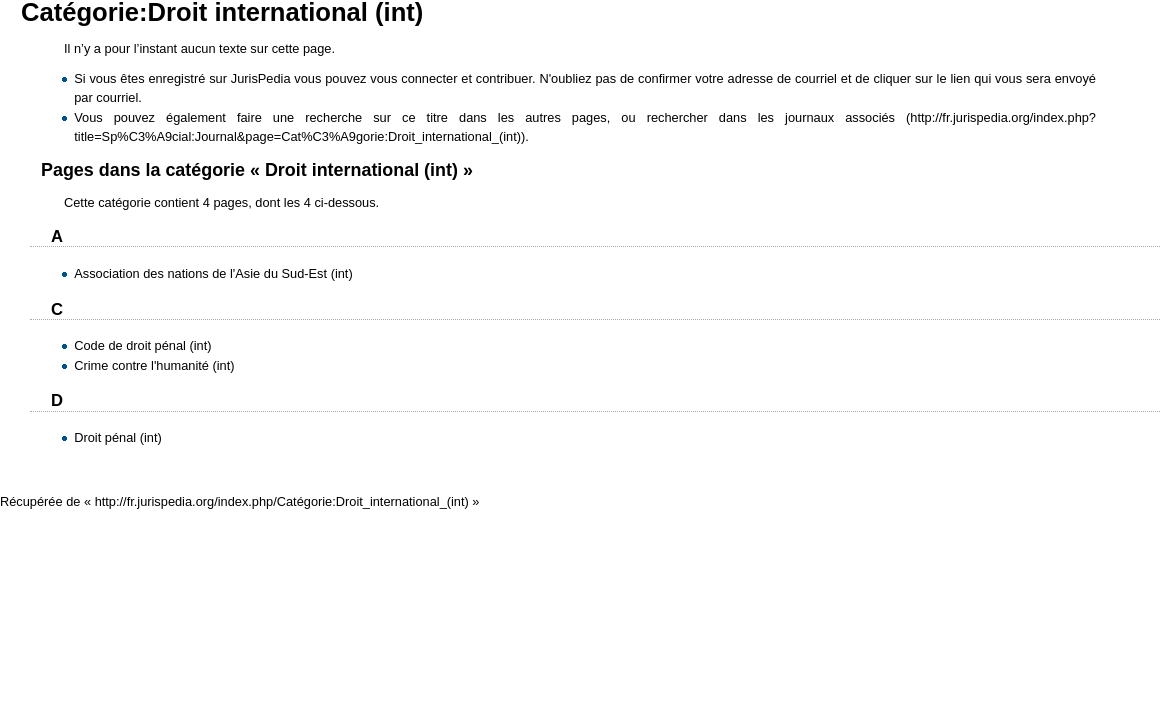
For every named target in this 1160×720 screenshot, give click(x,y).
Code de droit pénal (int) (142, 345)
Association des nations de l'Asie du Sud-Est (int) (213, 273)
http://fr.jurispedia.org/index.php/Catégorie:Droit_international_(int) (282, 501)
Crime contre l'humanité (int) (154, 365)
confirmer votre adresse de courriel (737, 78)
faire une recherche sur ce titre (342, 117)
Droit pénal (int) (117, 437)
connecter (429, 78)
